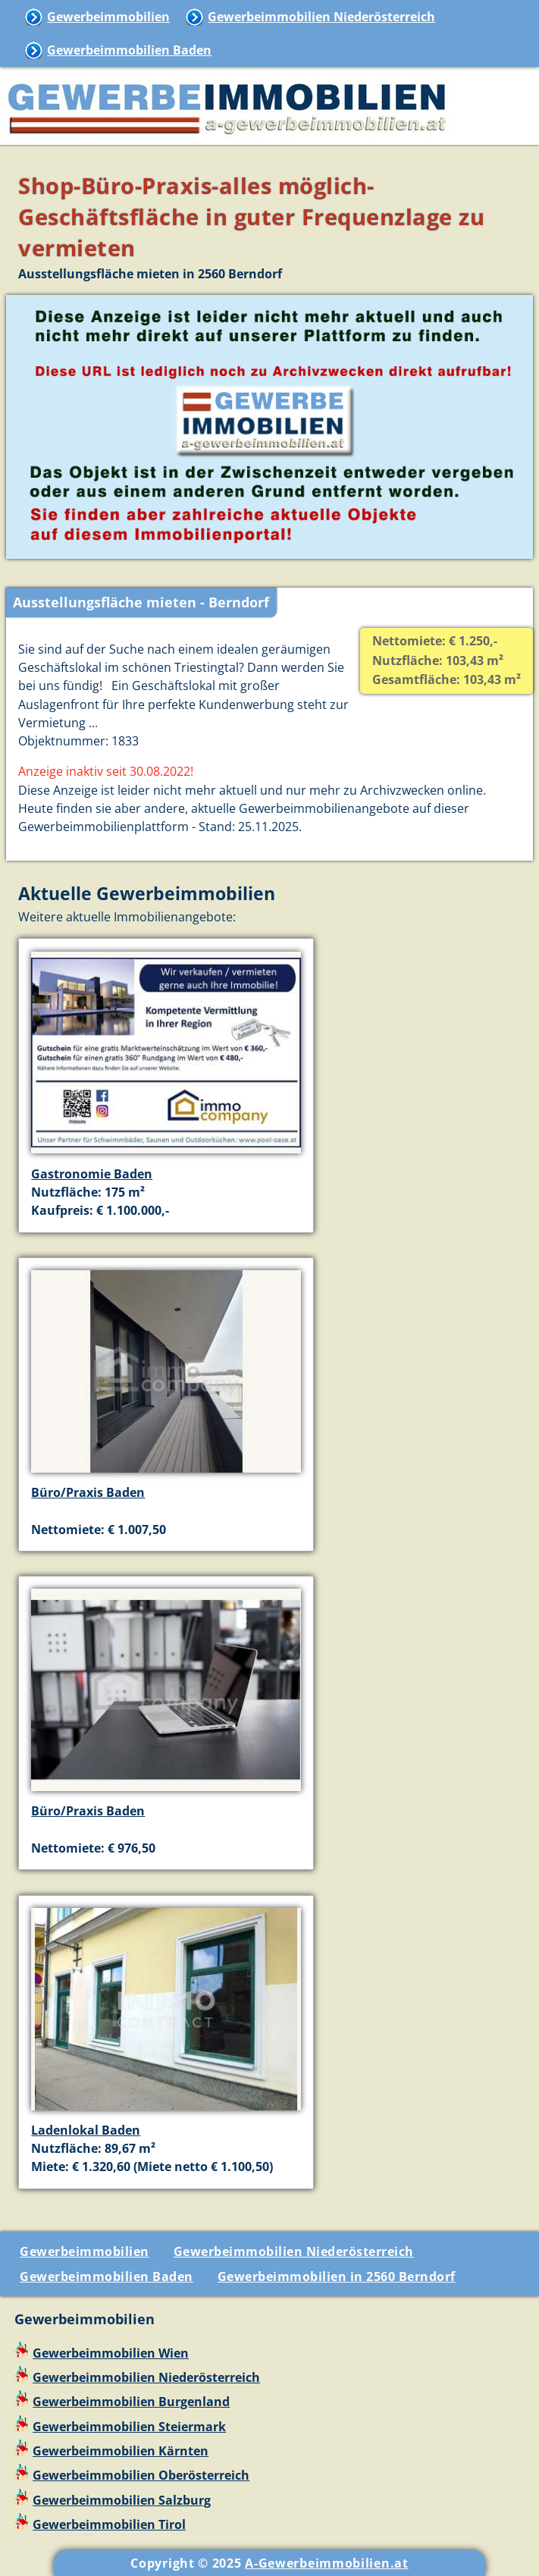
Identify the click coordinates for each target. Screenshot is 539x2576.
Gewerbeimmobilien (108, 16)
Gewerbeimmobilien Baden (129, 50)
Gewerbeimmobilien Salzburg (122, 2500)
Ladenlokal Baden (85, 2130)
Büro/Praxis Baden (88, 1492)
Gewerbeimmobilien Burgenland (131, 2401)
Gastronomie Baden (91, 1174)
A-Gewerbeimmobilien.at (326, 2563)
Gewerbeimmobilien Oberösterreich (141, 2475)
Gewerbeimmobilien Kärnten (120, 2451)
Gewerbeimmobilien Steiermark (129, 2426)
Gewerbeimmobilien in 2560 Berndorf (337, 2276)
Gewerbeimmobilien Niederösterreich (321, 16)
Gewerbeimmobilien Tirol (109, 2524)
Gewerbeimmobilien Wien (111, 2353)
